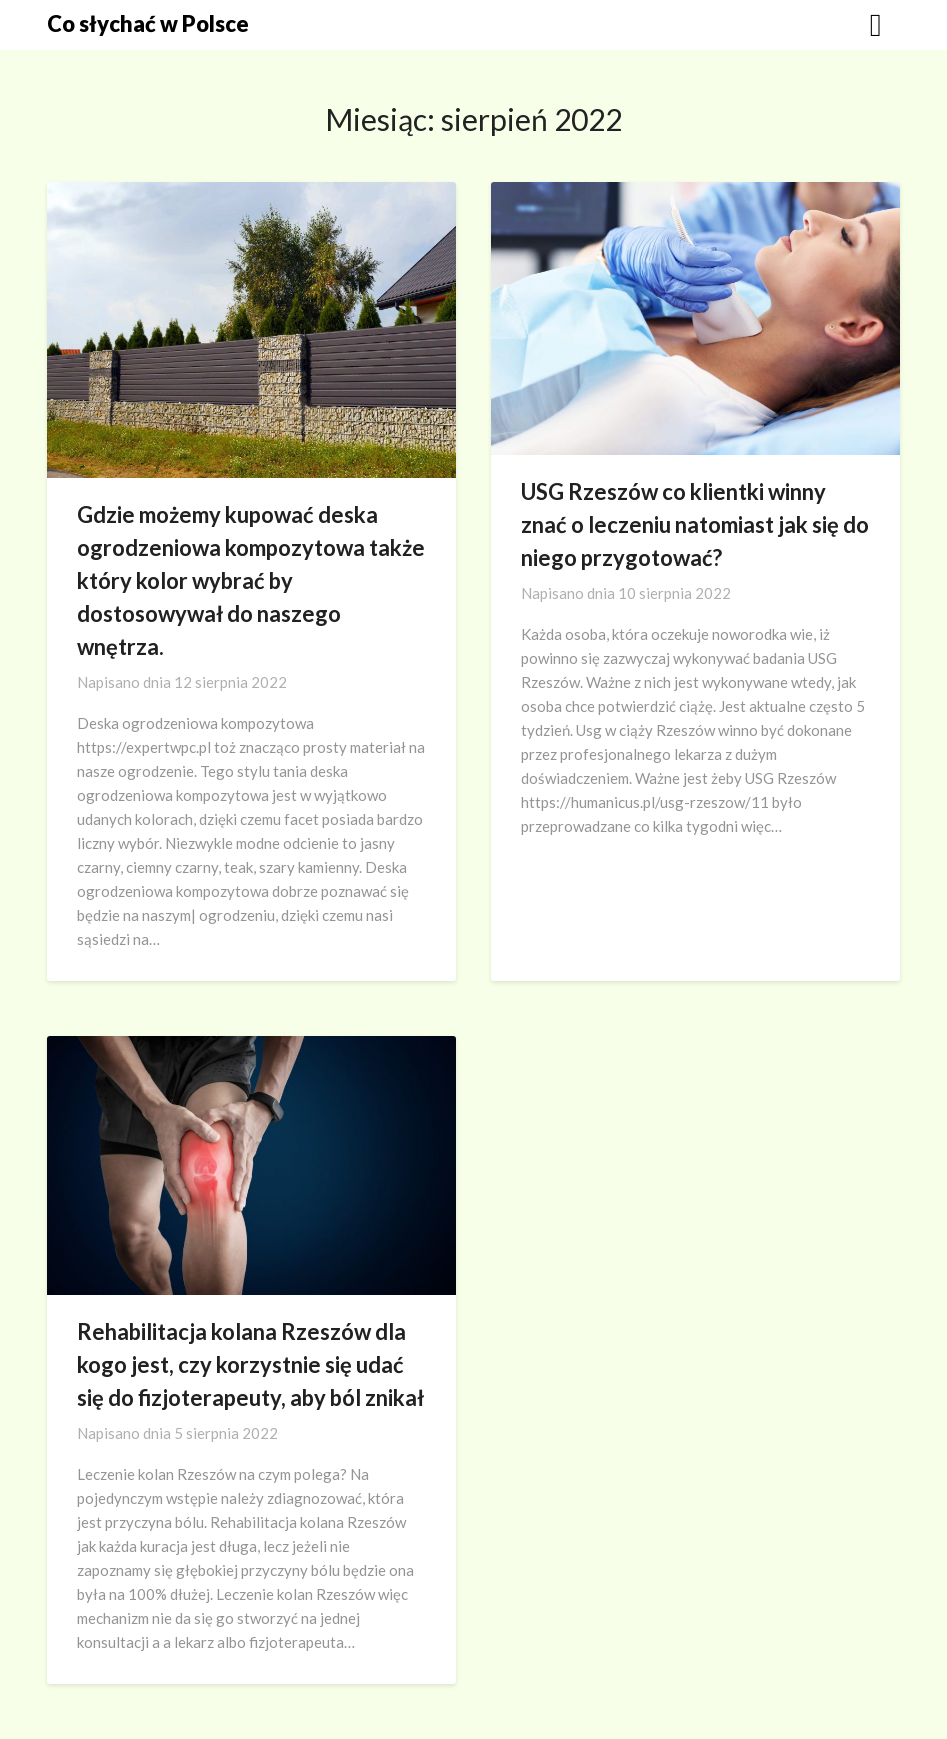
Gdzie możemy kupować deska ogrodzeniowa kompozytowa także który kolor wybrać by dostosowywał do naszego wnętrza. (251, 580)
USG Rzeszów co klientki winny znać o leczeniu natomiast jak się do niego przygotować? (695, 524)
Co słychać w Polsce (148, 23)
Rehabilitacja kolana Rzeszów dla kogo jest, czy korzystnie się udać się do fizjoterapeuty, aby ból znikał (250, 1364)
